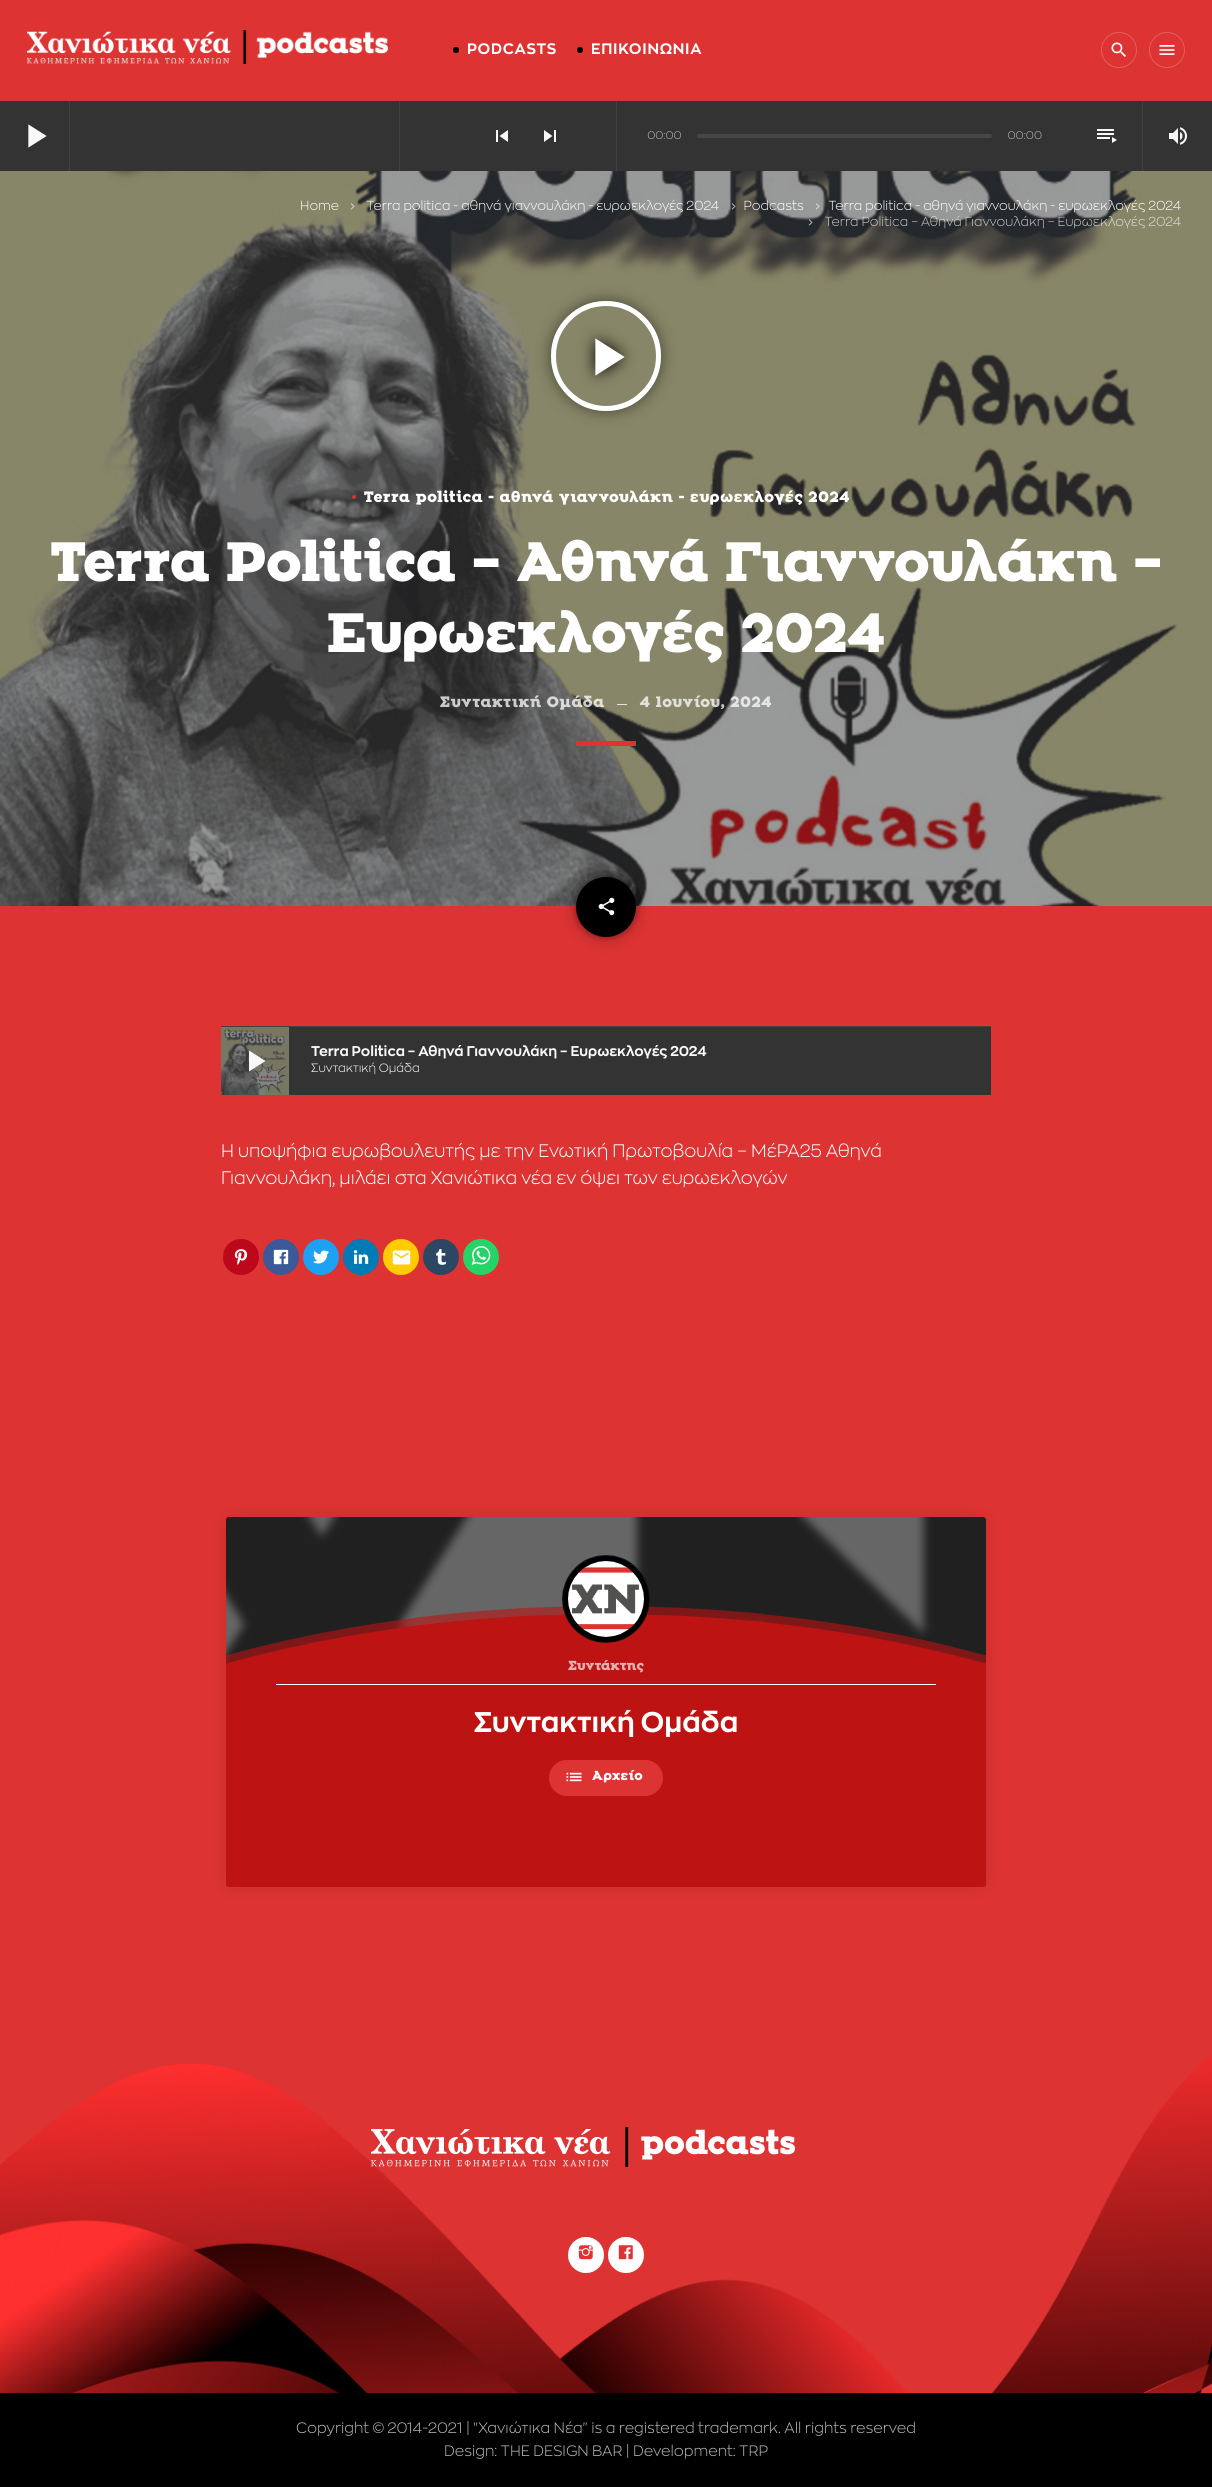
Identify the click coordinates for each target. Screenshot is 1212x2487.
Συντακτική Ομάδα (606, 1723)
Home (319, 206)
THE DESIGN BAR (562, 2451)
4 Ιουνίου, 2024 (706, 703)
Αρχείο (603, 1777)
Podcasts (774, 206)
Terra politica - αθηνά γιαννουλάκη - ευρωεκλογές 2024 (542, 206)
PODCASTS (512, 49)
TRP (753, 2451)
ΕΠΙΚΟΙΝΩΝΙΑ (646, 49)
